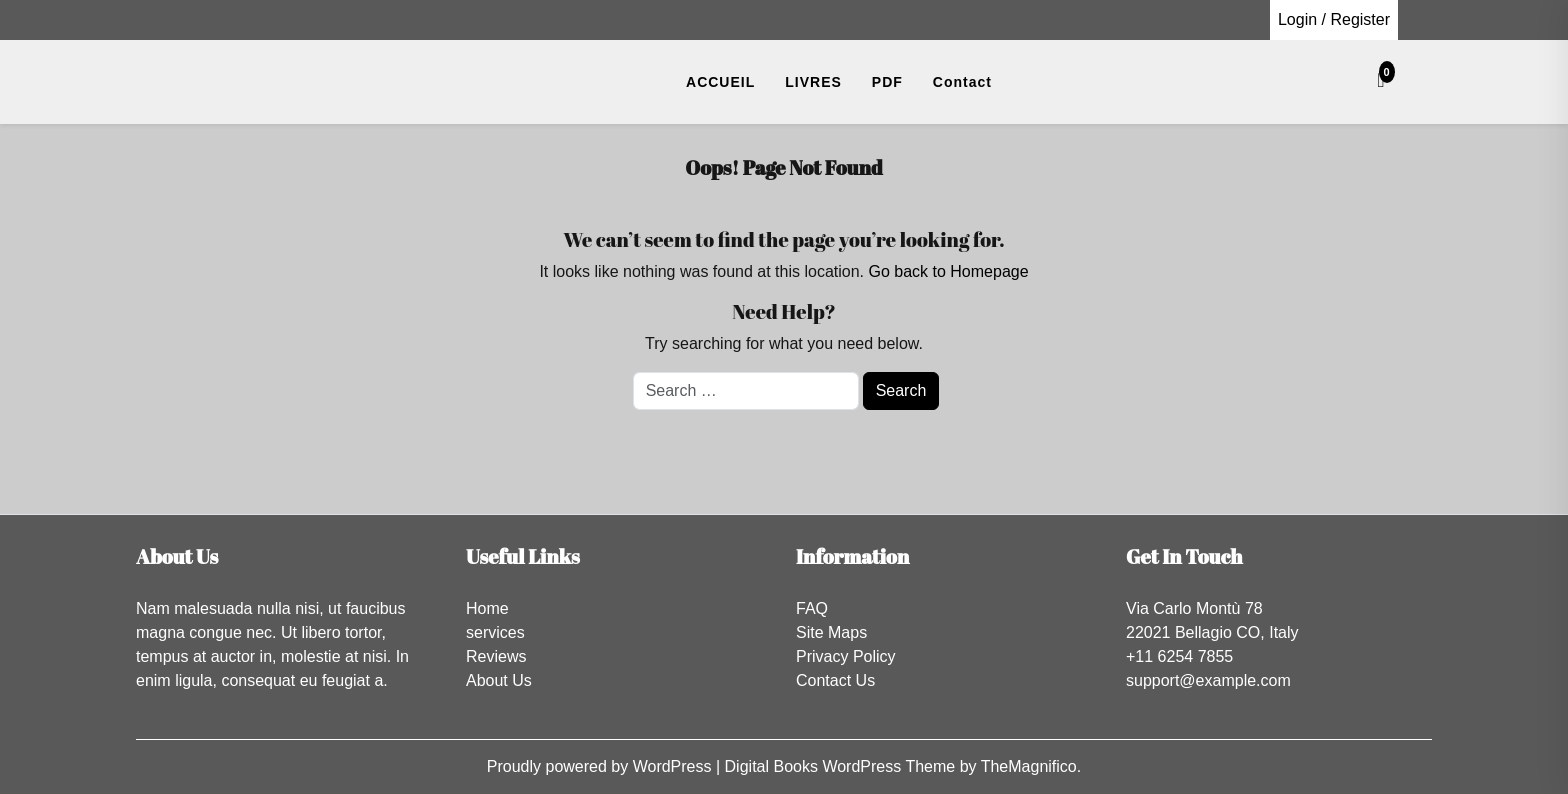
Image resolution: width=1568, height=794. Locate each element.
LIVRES (813, 82)
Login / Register (1334, 19)
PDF (887, 82)
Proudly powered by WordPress (601, 766)
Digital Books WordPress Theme (842, 766)
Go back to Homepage (948, 271)
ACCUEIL (720, 82)
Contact (962, 82)
